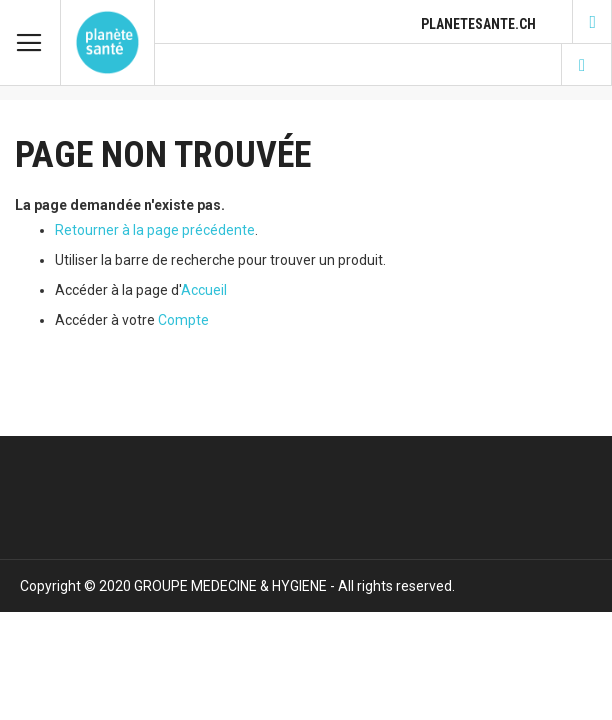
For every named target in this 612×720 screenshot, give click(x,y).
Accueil (204, 290)
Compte (183, 320)
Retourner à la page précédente (155, 230)
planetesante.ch (478, 24)
